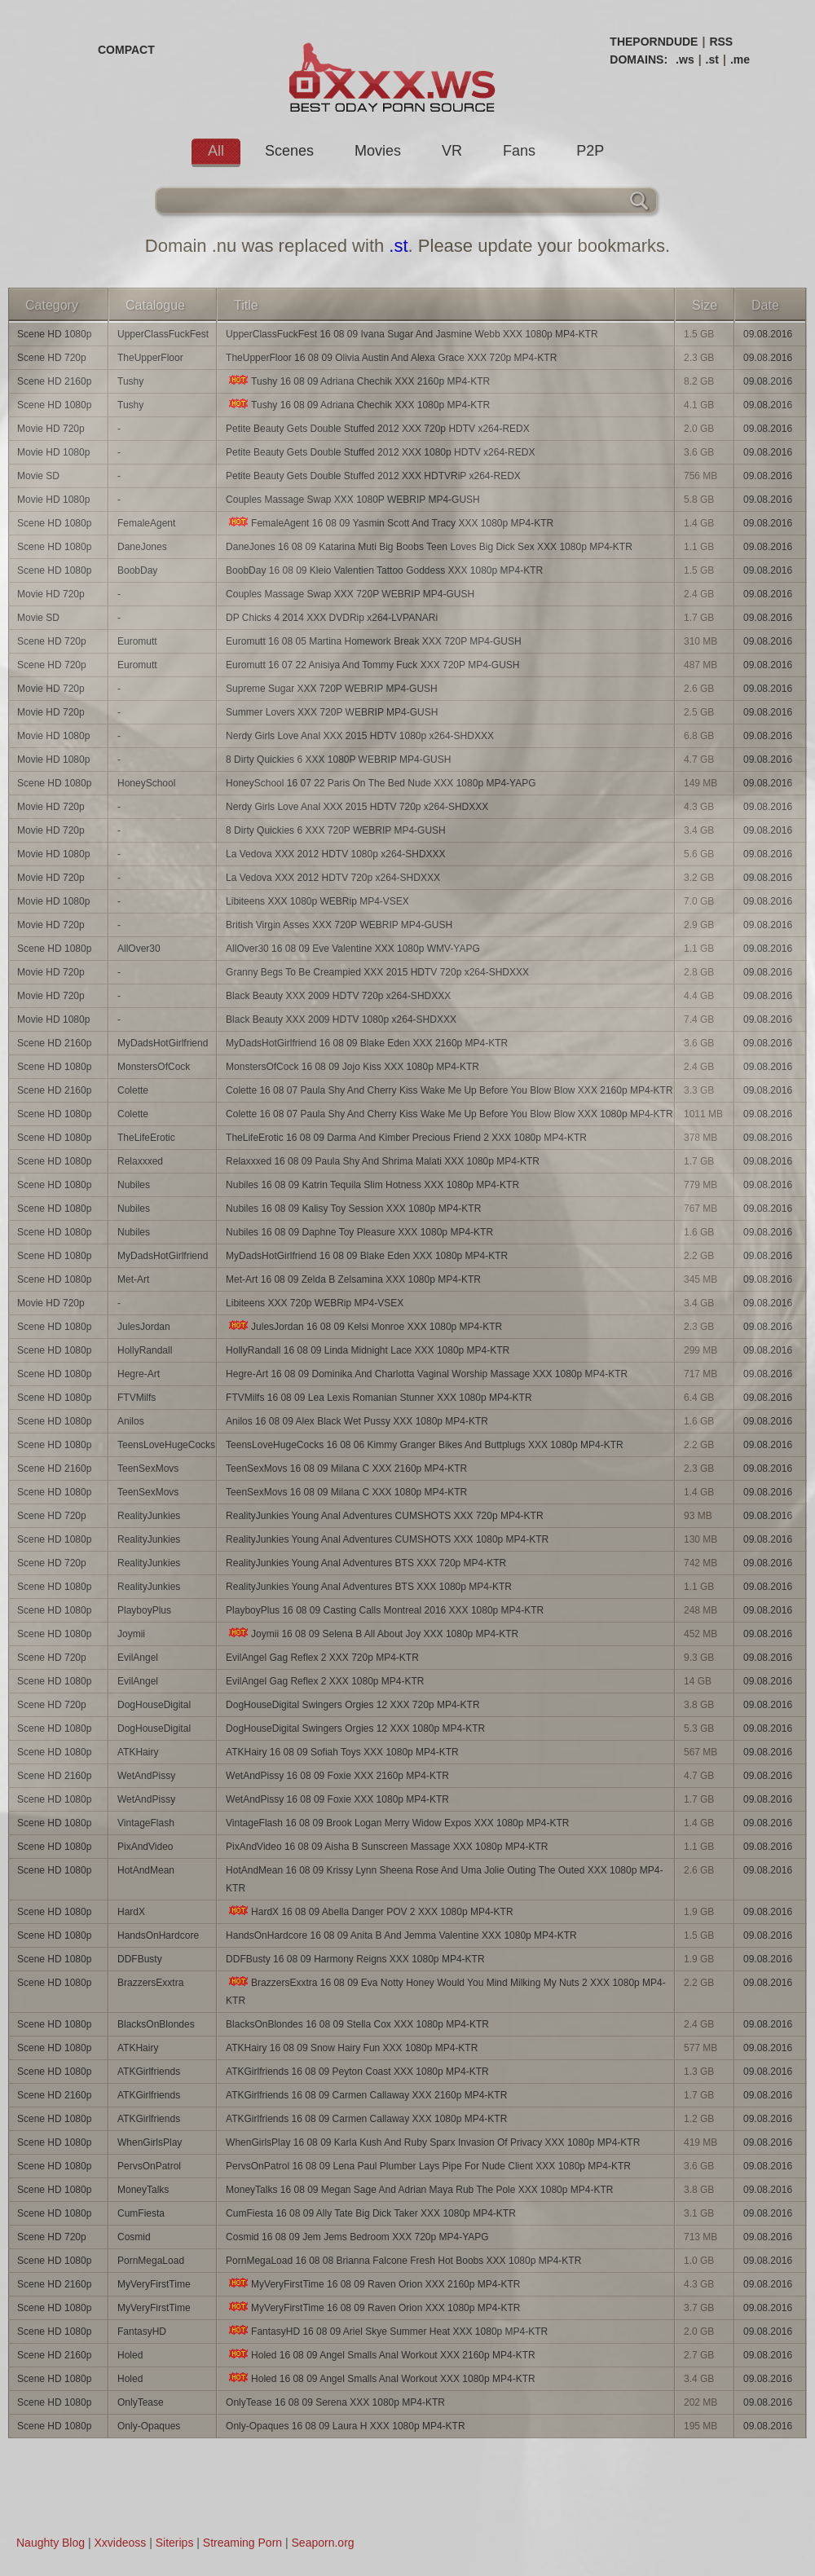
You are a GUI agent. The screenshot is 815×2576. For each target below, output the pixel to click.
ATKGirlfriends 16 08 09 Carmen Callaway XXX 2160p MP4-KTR (366, 2095)
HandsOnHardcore (158, 1935)
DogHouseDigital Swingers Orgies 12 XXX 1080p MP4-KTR (355, 1728)
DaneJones (142, 547)
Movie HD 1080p (53, 452)
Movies (378, 151)
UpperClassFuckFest (163, 334)
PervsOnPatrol (149, 2166)
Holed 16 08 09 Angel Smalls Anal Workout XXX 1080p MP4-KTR (380, 2378)
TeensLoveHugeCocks (166, 1445)
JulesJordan (143, 1326)
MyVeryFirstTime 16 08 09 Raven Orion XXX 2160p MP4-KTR (373, 2284)
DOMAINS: (638, 59)
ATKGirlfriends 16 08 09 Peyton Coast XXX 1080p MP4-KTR (357, 2071)
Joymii (131, 1634)
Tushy (130, 381)
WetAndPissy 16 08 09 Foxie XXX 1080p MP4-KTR (337, 1799)
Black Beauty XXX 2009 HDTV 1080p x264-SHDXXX (341, 1019)
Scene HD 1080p (54, 334)
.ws (685, 59)
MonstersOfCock (153, 1066)
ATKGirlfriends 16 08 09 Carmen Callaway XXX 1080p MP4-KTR (366, 2119)
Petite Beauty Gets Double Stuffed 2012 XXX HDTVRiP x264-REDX (373, 476)
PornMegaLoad (150, 2260)
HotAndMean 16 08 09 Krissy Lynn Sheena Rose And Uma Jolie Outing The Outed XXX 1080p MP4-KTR (444, 1879)
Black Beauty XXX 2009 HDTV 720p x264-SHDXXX (338, 996)
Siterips (175, 2542)
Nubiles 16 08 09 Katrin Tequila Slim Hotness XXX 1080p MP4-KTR (372, 1185)
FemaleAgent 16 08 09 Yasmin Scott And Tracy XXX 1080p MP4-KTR (389, 523)
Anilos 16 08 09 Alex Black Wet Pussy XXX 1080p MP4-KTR (357, 1421)
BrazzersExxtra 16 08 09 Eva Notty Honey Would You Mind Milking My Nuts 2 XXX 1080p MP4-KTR (446, 1991)
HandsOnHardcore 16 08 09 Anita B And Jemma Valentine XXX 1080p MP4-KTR (401, 1935)
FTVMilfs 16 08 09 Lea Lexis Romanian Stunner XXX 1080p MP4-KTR (379, 1397)
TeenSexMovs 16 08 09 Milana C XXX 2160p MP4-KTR (346, 1468)
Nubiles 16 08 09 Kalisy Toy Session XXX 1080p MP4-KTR (353, 1208)
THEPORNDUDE (654, 41)
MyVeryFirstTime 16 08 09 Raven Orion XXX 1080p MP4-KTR (373, 2307)
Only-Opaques (148, 2426)
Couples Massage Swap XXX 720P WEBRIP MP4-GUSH (350, 594)
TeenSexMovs (147, 1468)
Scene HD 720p (51, 357)
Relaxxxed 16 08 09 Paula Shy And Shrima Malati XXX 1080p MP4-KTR (383, 1161)
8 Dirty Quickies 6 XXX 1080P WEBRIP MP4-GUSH (338, 759)
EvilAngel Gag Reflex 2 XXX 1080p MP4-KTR (325, 1681)
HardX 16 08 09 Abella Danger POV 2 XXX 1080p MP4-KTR (369, 1911)
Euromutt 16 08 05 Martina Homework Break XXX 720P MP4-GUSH (374, 641)
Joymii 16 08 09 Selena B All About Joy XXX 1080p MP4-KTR (372, 1633)
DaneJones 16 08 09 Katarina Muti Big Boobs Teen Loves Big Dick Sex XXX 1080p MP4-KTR (429, 547)
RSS (721, 41)
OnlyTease (140, 2402)
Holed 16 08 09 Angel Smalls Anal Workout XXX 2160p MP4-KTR (380, 2355)
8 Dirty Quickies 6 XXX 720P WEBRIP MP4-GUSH (336, 830)
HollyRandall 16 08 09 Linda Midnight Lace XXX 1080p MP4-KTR (367, 1350)
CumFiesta (141, 2213)
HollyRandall (144, 1350)
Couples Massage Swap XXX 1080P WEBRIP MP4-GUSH (353, 499)
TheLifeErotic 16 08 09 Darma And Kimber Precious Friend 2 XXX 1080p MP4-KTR (406, 1137)
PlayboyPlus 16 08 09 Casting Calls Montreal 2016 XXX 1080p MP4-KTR (385, 1610)
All (216, 151)
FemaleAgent (146, 523)
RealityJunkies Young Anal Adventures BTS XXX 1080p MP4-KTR (369, 1586)
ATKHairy (137, 1752)
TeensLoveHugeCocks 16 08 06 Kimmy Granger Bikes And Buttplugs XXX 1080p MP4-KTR (424, 1445)
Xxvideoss (120, 2542)
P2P (590, 151)
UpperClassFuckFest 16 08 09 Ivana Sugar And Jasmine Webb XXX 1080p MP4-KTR (412, 334)
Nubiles (133, 1185)
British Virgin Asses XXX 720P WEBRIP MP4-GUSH (339, 925)
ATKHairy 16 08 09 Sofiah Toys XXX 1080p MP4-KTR (342, 1752)
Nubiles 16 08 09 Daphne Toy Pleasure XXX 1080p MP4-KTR (359, 1232)
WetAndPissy (146, 1775)
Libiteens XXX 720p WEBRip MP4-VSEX (314, 1303)
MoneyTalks (143, 2189)
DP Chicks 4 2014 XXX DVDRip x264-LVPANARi (332, 617)
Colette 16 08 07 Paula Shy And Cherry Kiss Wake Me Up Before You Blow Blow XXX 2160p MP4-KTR (449, 1090)
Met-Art (133, 1279)
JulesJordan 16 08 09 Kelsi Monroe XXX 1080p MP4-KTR (364, 1326)
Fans (519, 151)
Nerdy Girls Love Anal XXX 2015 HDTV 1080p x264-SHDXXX (360, 736)
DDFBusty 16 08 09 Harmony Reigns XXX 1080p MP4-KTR (355, 1959)
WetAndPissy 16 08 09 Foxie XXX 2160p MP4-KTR (337, 1775)
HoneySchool (146, 783)
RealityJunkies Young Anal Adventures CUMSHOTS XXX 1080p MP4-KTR (387, 1539)
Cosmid (134, 2237)
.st (712, 59)
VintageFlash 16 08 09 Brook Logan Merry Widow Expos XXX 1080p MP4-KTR (397, 1823)
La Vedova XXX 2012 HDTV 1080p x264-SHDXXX (336, 854)
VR (452, 151)
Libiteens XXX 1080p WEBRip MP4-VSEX (317, 901)
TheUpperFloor (150, 357)
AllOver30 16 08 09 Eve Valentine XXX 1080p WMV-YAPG (353, 948)
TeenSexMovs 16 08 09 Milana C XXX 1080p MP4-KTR (346, 1492)
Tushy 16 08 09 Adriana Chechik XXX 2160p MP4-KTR (358, 381)
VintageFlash (145, 1823)
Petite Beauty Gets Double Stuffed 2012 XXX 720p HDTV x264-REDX (378, 428)
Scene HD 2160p (54, 381)
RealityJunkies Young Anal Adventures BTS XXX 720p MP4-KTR (366, 1563)
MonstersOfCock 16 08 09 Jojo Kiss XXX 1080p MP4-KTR (352, 1066)
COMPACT (126, 49)
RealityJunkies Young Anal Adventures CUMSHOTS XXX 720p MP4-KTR (385, 1515)
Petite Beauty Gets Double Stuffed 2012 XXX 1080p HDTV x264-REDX (380, 452)
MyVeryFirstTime (154, 2284)
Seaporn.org (323, 2542)
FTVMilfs (136, 1397)
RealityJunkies (148, 1515)
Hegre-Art (138, 1374)
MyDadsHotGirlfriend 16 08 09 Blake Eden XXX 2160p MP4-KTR (367, 1043)
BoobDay (137, 570)
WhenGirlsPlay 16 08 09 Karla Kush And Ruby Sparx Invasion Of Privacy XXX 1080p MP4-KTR (433, 2142)
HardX (131, 1912)
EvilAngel (137, 1657)
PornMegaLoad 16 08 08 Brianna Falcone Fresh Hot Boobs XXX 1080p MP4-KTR (403, 2260)
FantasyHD (141, 2331)
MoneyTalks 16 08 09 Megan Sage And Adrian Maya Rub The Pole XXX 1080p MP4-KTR (419, 2189)
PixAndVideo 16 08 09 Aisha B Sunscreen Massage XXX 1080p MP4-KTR (387, 1846)
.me (740, 59)
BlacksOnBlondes (156, 2024)
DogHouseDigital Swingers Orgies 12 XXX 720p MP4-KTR (352, 1705)
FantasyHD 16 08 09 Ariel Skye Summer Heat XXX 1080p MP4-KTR (387, 2331)
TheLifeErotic (146, 1137)
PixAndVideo (145, 1846)
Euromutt (137, 641)
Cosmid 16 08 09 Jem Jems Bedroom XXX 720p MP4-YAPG (357, 2237)
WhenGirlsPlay (149, 2142)
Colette (132, 1090)
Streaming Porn (242, 2542)
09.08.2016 (767, 334)
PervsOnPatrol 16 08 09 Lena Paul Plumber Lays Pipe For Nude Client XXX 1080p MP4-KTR (428, 2166)
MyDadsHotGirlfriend (162, 1043)
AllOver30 (139, 948)
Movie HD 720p (51, 428)
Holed (130, 2355)
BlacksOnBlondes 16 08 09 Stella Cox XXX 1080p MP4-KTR (357, 2024)
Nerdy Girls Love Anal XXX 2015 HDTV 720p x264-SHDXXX (357, 806)
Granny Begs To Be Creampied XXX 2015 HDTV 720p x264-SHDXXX (377, 972)
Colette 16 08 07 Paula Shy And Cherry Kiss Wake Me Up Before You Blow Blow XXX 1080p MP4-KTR (449, 1114)
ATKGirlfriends (148, 2071)
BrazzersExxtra (150, 1982)
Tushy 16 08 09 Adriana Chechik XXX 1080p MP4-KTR (358, 405)
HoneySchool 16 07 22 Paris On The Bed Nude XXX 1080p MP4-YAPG (380, 783)
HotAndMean (145, 1870)
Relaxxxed (140, 1161)
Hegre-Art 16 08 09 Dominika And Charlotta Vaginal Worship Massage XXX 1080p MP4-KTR (427, 1374)
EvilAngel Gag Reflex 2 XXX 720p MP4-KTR (322, 1657)
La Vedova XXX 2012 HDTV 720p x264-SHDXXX (333, 877)
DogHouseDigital (154, 1705)
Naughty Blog (50, 2542)
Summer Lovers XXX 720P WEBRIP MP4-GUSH (332, 712)
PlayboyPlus (144, 1610)
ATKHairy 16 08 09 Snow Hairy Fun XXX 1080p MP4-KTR (352, 2048)
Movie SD (38, 476)
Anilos (130, 1421)
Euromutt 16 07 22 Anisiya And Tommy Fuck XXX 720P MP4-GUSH (372, 665)
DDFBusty (139, 1959)
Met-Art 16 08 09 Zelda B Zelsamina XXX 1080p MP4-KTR (353, 1279)
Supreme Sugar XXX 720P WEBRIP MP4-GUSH (332, 688)
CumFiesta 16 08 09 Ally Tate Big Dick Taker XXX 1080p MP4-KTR (371, 2213)
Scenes (289, 151)
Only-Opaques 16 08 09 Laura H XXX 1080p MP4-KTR (345, 2426)
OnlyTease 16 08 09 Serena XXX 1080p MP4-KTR (335, 2402)
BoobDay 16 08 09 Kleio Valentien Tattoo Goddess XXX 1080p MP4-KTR (384, 570)
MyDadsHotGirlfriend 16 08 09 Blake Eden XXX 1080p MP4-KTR (367, 1256)
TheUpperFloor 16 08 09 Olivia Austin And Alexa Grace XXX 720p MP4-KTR (391, 357)
